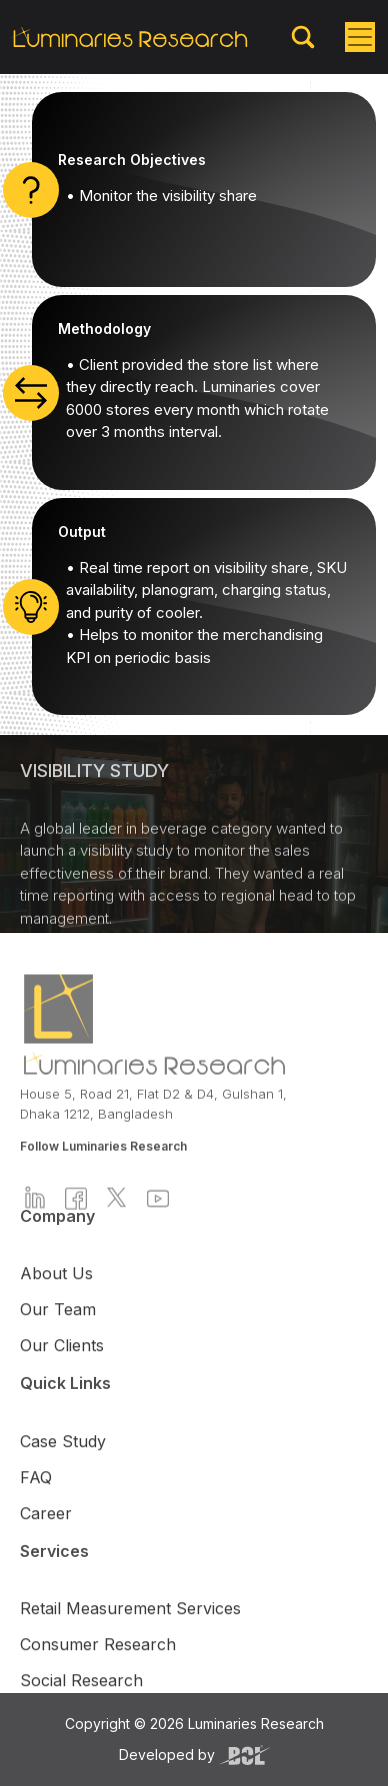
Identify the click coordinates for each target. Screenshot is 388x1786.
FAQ (36, 1510)
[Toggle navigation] (360, 37)
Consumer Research (98, 1677)
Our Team (58, 1343)
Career (46, 1546)
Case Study (63, 1474)
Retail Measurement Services (130, 1641)
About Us (56, 1307)
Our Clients (62, 1379)
